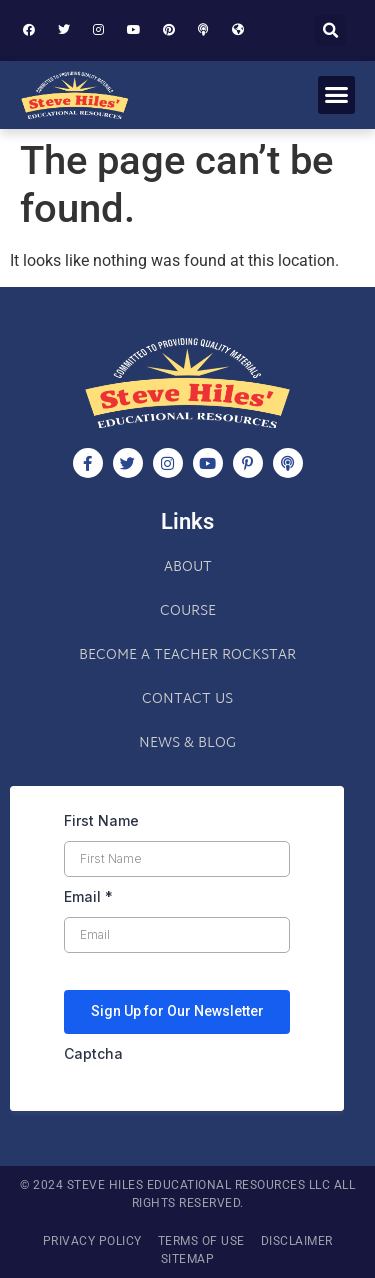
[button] (330, 30)
